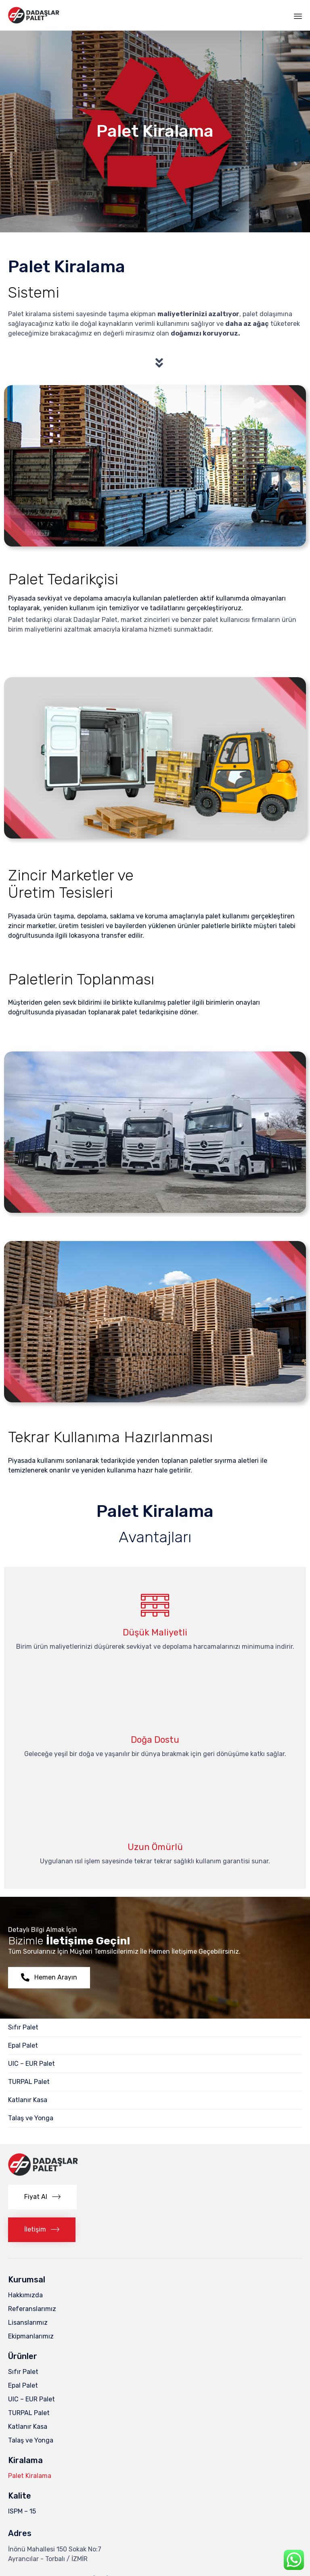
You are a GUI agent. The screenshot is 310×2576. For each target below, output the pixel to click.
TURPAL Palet (29, 2082)
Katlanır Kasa (27, 2100)
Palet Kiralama (29, 2476)
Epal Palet (23, 2045)
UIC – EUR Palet (31, 2063)
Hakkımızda (25, 2295)
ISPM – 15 (22, 2511)
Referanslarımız (32, 2309)
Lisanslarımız (28, 2322)
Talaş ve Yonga (30, 2118)
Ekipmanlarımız (31, 2336)
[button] (49, 1977)
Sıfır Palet (23, 2027)
